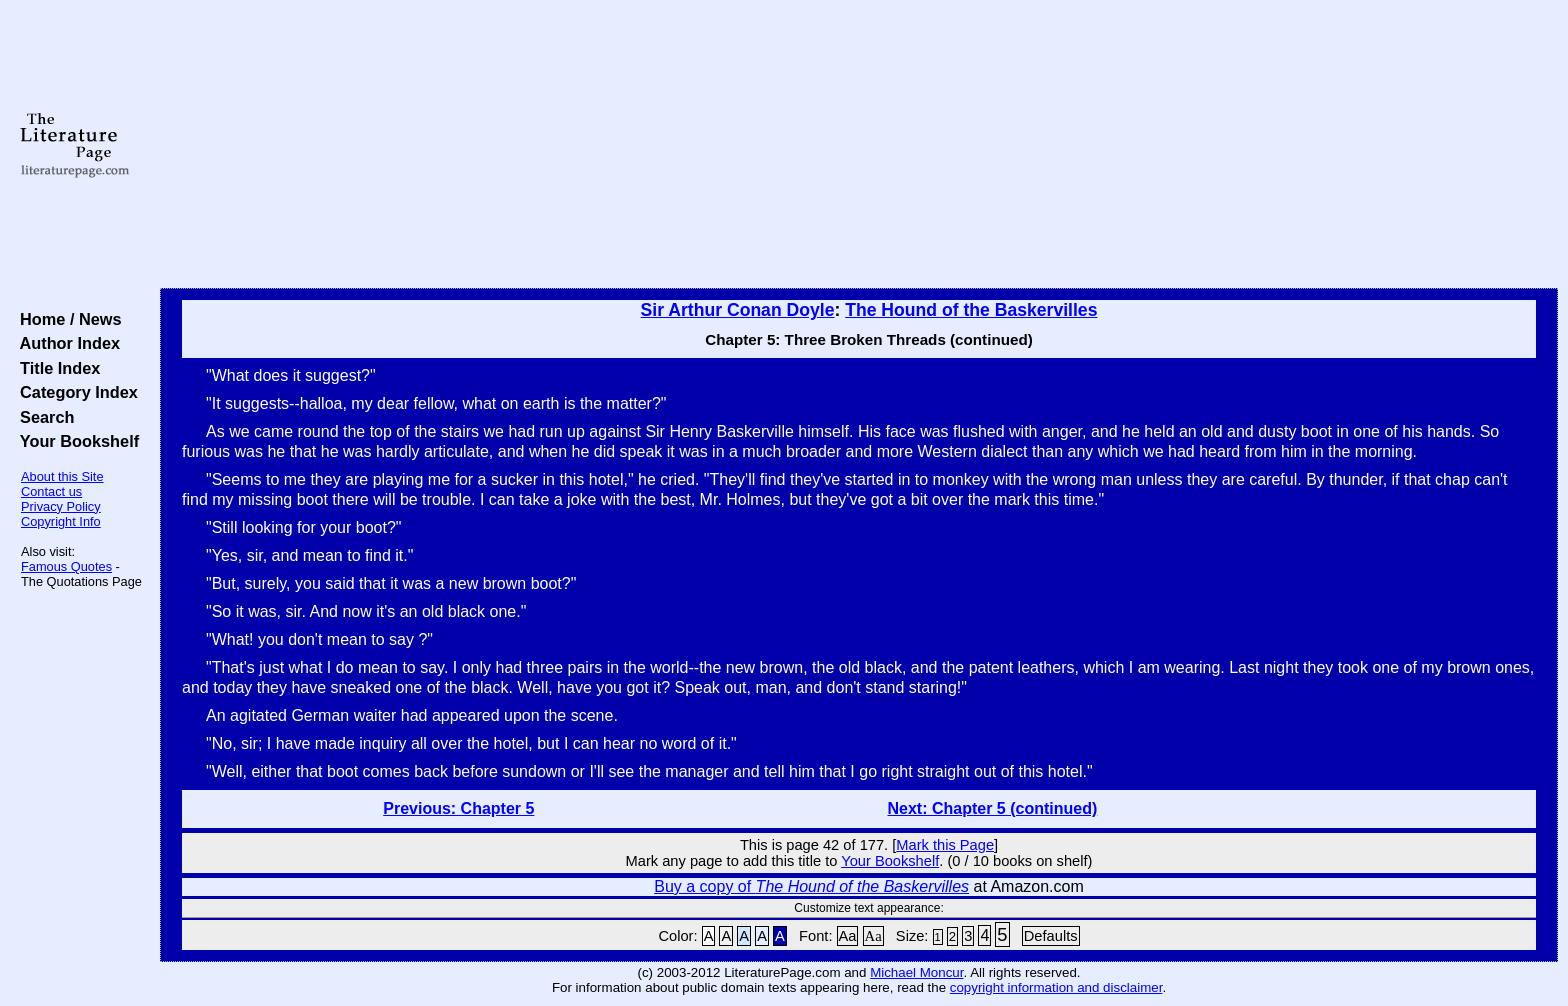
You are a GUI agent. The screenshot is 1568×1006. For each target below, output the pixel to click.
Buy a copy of (811, 886)
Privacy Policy (61, 506)
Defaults (1051, 936)
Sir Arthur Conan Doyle (738, 310)
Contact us (51, 491)
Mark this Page (945, 845)
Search (42, 417)
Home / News (66, 319)
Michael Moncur (916, 972)
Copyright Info (61, 521)
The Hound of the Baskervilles (971, 310)
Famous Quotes (66, 566)
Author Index (65, 343)
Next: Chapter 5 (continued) (993, 808)
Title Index (55, 368)
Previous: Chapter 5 (458, 808)
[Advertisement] (859, 145)
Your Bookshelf (75, 441)
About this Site (62, 476)
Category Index (74, 392)
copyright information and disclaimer (1056, 987)
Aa (848, 936)
